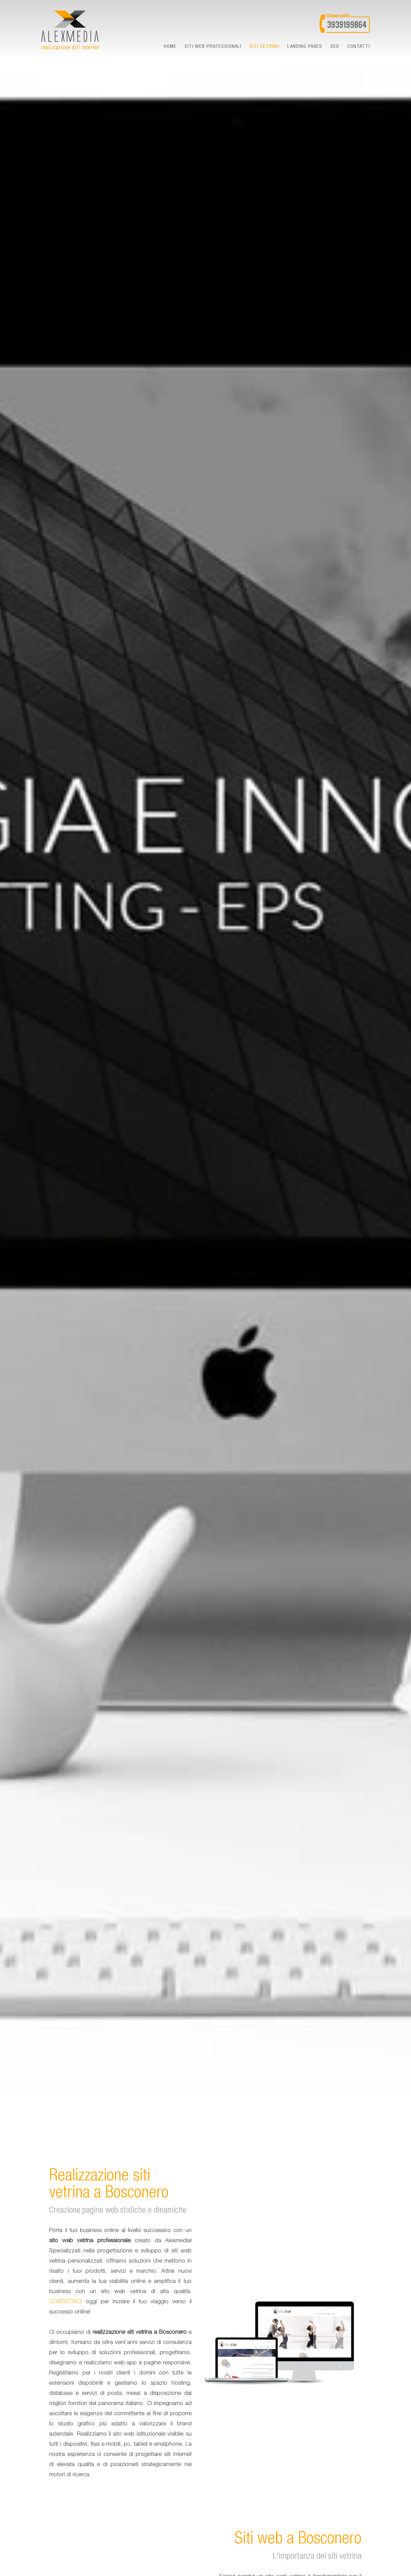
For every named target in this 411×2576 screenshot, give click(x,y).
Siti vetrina (264, 46)
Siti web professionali (212, 46)
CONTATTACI (65, 2302)
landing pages (304, 46)
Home (170, 46)
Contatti (358, 46)
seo (334, 46)
